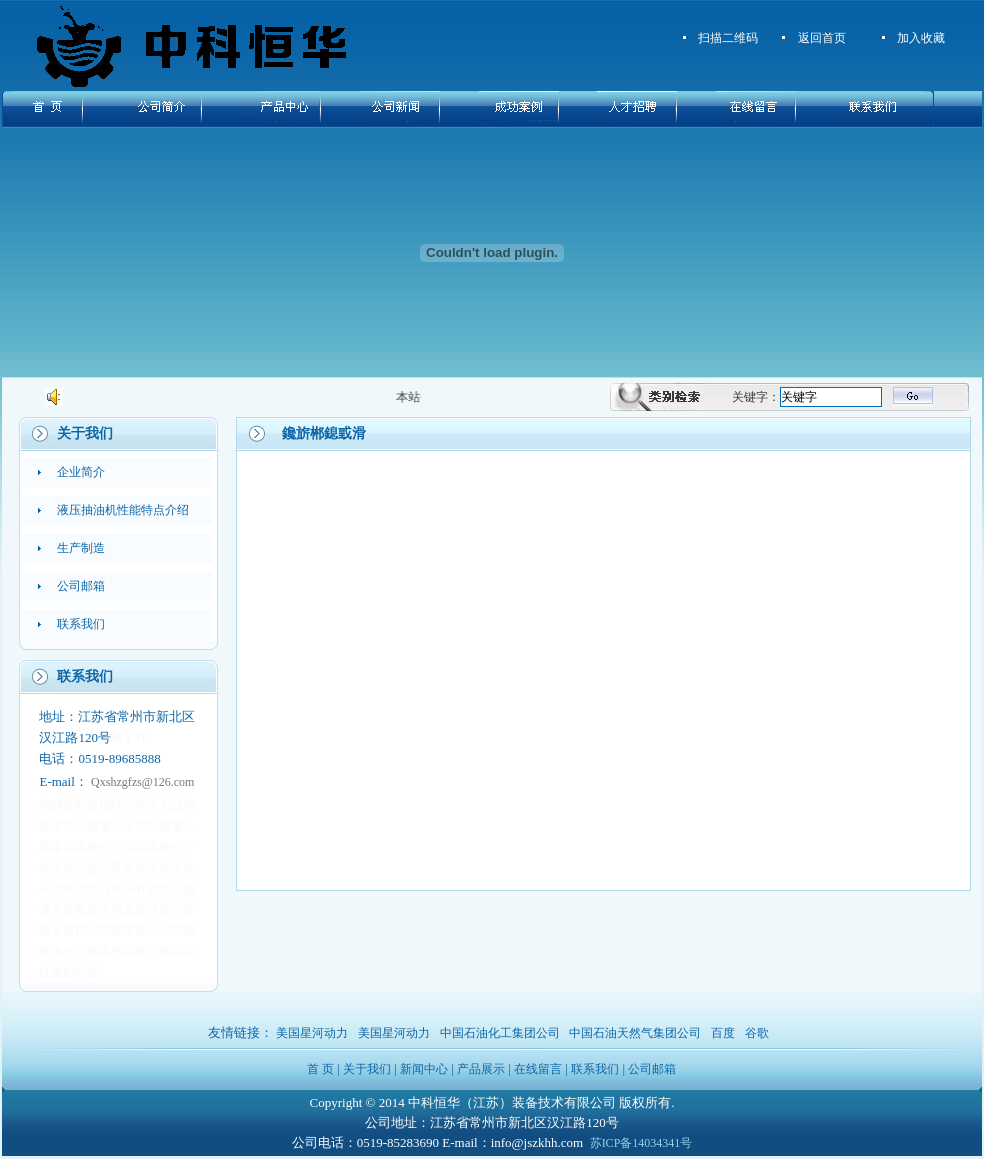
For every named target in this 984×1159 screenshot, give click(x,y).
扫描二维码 (728, 38)
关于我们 (367, 1069)
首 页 (320, 1069)
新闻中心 (424, 1069)
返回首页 (822, 38)
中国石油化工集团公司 (500, 1033)
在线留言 (538, 1069)
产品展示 (481, 1069)
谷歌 (757, 1033)
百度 (723, 1033)
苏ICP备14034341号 (641, 1143)
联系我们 (595, 1069)
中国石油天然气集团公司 (635, 1033)
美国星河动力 (312, 1033)
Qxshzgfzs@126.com (142, 782)
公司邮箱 (652, 1069)
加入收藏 (921, 38)
